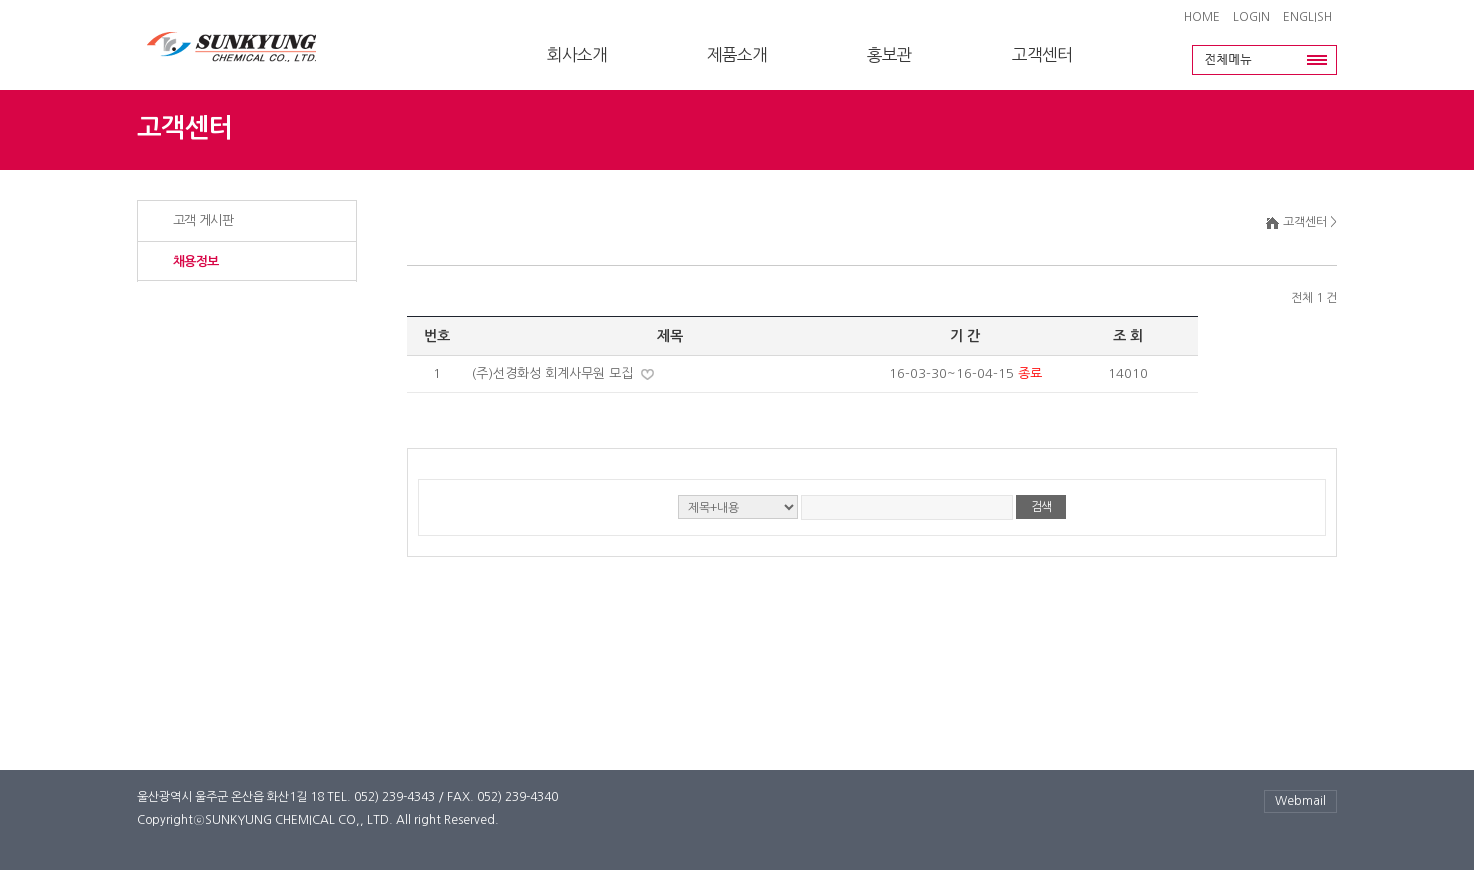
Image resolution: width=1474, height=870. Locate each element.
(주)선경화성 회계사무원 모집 (554, 373)
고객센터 (1042, 55)
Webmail (1300, 801)
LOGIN (1251, 17)
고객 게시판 (203, 220)
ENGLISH (1307, 17)
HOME (1202, 17)
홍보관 (889, 55)
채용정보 (195, 261)
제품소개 (737, 55)
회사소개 (577, 55)
